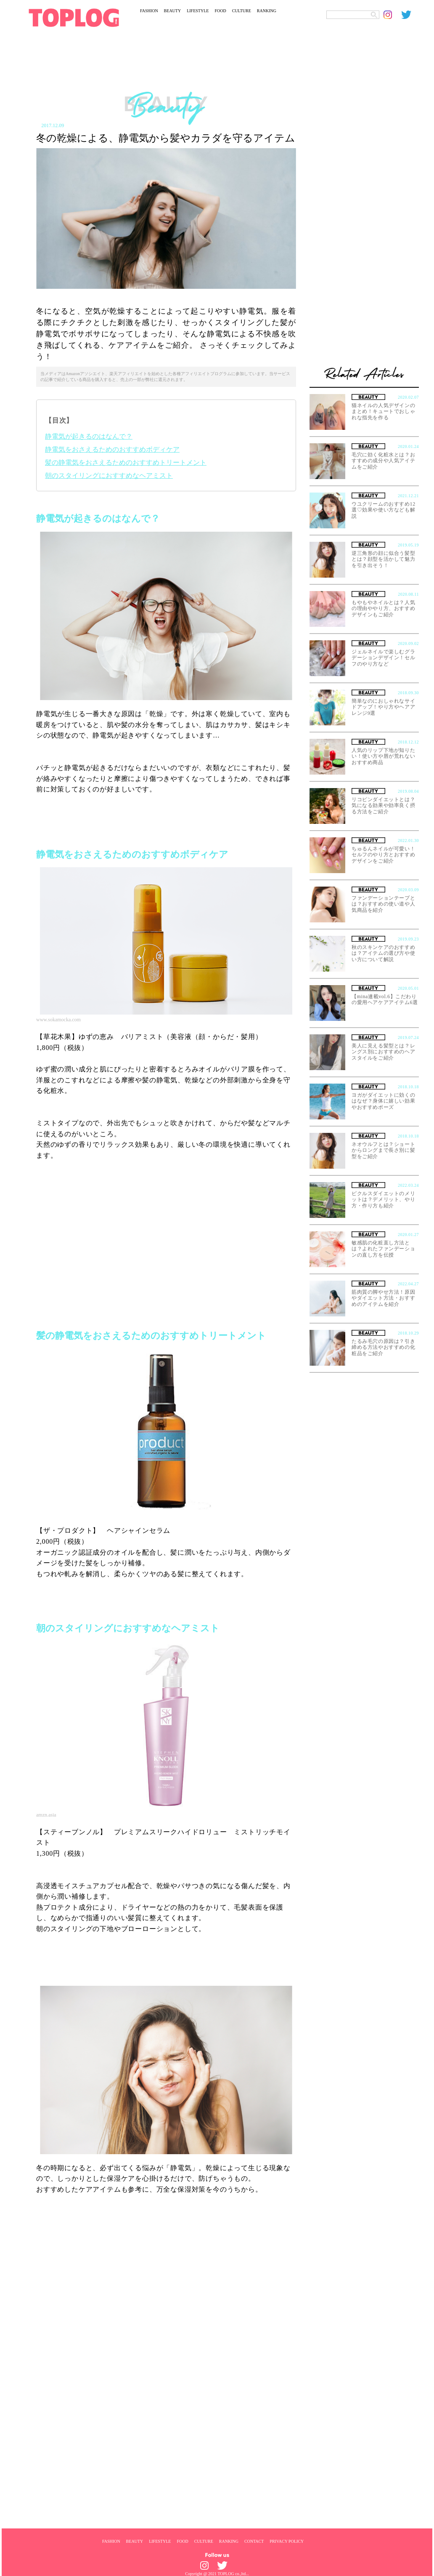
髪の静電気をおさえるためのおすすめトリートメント (125, 462)
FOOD (220, 10)
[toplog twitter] (410, 15)
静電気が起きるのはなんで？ (88, 436)
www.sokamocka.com (58, 1020)
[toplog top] (74, 17)
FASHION (149, 10)
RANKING (266, 10)
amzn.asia (46, 1815)
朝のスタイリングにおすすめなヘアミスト (109, 475)
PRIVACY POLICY (287, 2541)
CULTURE (241, 10)
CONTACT (254, 2541)
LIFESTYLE (198, 10)
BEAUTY (172, 10)
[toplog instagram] (392, 15)
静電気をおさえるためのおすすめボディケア (112, 449)
